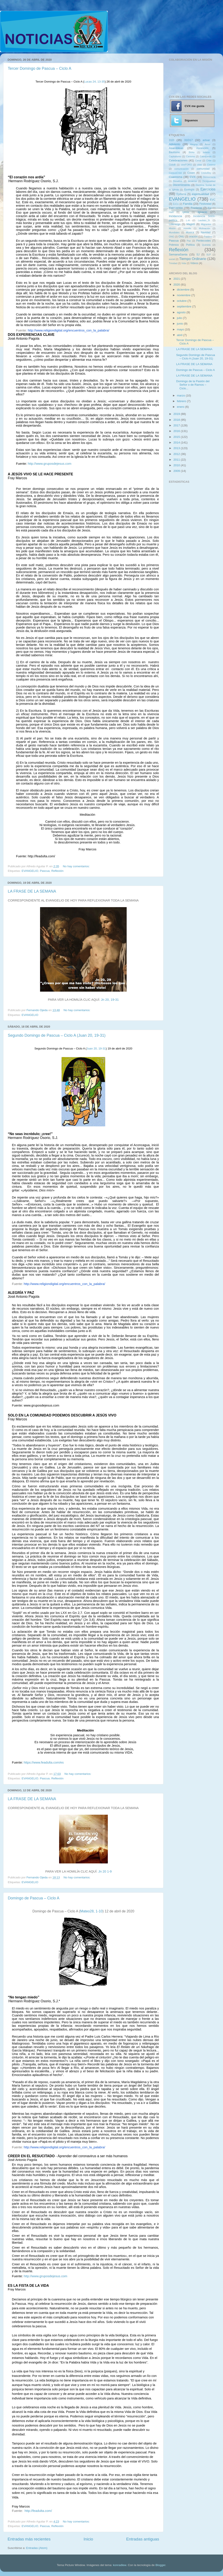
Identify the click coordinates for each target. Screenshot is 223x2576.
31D (171, 140)
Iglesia (185, 212)
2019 (177, 414)
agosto (181, 312)
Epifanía (181, 194)
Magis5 (190, 224)
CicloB (172, 164)
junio (180, 323)
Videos (194, 263)
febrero (182, 401)
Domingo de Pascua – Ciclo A (33, 1898)
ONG (171, 236)
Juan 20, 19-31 (96, 1048)
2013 (177, 448)
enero (181, 406)
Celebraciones (178, 160)
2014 (177, 442)
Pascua (45, 870)
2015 (177, 437)
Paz (189, 240)
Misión (172, 228)
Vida (183, 263)
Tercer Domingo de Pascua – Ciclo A (39, 68)
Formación (176, 208)
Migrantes (206, 224)
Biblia (191, 152)
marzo (181, 395)
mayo (181, 329)
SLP (208, 254)
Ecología (189, 189)
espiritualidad (200, 194)
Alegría (193, 144)
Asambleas (176, 148)
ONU (181, 236)
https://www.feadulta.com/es (44, 1762)
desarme (192, 181)
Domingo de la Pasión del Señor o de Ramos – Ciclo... (193, 385)
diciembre (183, 289)
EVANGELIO (30, 870)
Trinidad (173, 263)
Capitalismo (175, 156)
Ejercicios (207, 189)
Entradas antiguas (142, 2539)
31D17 (188, 140)
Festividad (205, 203)
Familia (187, 203)
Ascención (202, 148)
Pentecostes (203, 240)
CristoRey (206, 173)
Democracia (209, 177)
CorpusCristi (175, 173)
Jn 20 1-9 (105, 1871)
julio (180, 318)
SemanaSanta (178, 254)
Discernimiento (181, 185)
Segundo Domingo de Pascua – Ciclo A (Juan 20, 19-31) (56, 1035)
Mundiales (174, 232)
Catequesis (206, 156)
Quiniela (206, 245)
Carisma (190, 156)
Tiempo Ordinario (192, 259)
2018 (177, 419)
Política (190, 244)
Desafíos (177, 181)
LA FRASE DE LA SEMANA (32, 891)
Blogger (160, 2565)
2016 (177, 431)
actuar (206, 140)
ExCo (176, 204)
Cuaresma (175, 177)
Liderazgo (174, 224)
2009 (177, 471)
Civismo (211, 164)
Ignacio (202, 212)
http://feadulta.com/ (38, 2511)
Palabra (208, 236)
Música (190, 232)
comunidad (203, 168)
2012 (177, 454)
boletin (206, 152)
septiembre (184, 306)
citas (199, 164)
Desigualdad (208, 181)
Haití (171, 212)
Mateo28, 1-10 (91, 1911)
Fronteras (196, 208)
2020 (177, 284)
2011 (177, 459)
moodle (187, 228)
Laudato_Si (204, 220)
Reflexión (57, 870)
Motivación (204, 228)
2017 (177, 425)
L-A (188, 220)
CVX (193, 177)
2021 (177, 278)
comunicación (181, 168)
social (172, 259)
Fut (209, 208)
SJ (197, 254)
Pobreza (174, 244)
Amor (207, 144)
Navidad (205, 232)
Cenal (198, 160)
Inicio (88, 2539)
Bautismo (174, 152)
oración (193, 236)
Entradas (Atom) (36, 2548)
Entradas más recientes (29, 2539)
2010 (177, 465)
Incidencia (175, 216)
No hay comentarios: (76, 866)
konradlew (119, 2565)
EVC (212, 199)
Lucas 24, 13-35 (94, 81)
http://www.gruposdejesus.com (49, 463)
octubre (182, 300)
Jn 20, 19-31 (110, 999)
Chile (209, 160)
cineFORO (186, 164)
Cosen (191, 172)
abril (180, 335)
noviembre (184, 295)
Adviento (174, 144)
